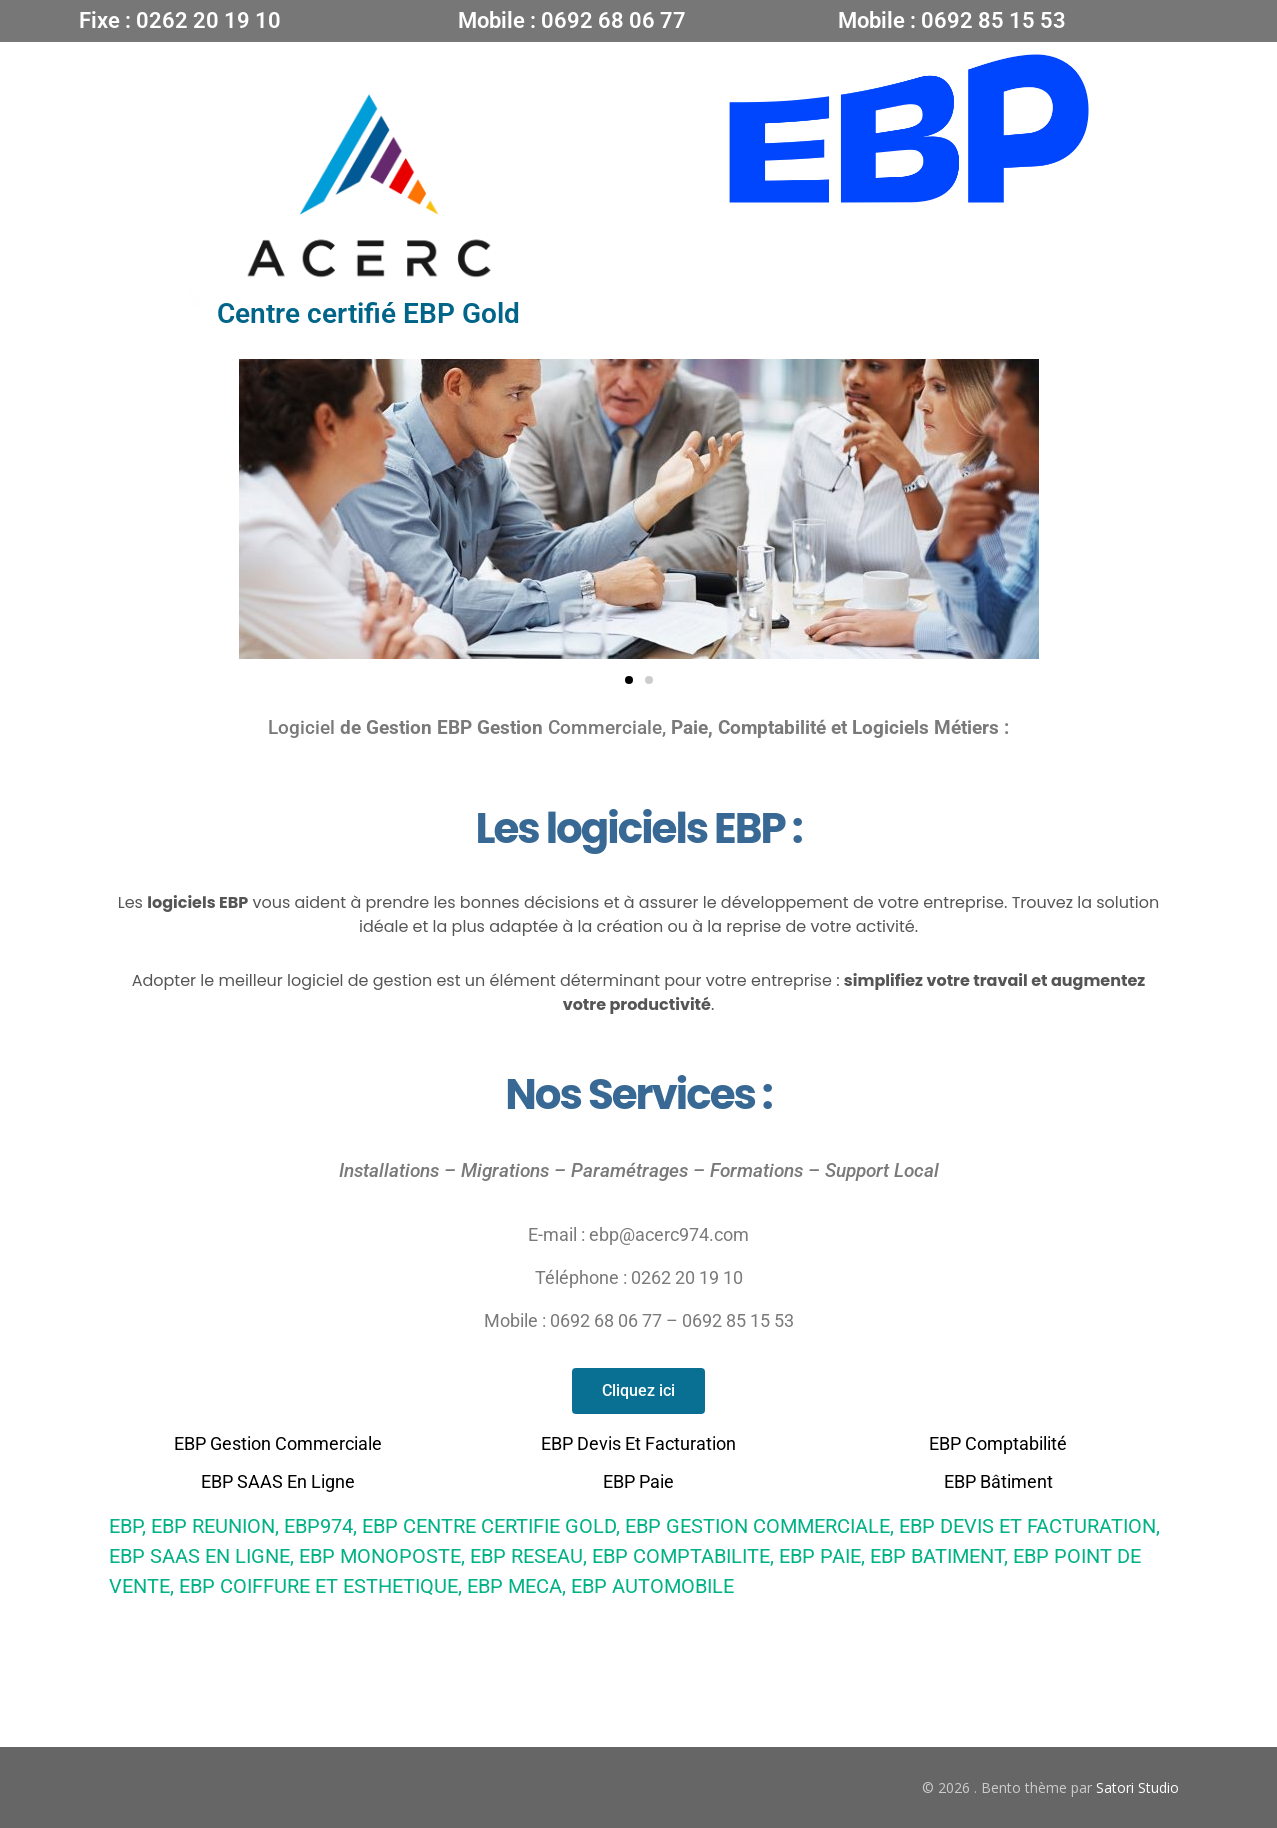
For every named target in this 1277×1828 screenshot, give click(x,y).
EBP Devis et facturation (638, 1443)
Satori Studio (1137, 1787)
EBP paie (638, 1481)
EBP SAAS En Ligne (278, 1481)
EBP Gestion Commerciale (278, 1443)
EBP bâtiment (998, 1481)
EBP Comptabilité (998, 1443)
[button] (629, 680)
